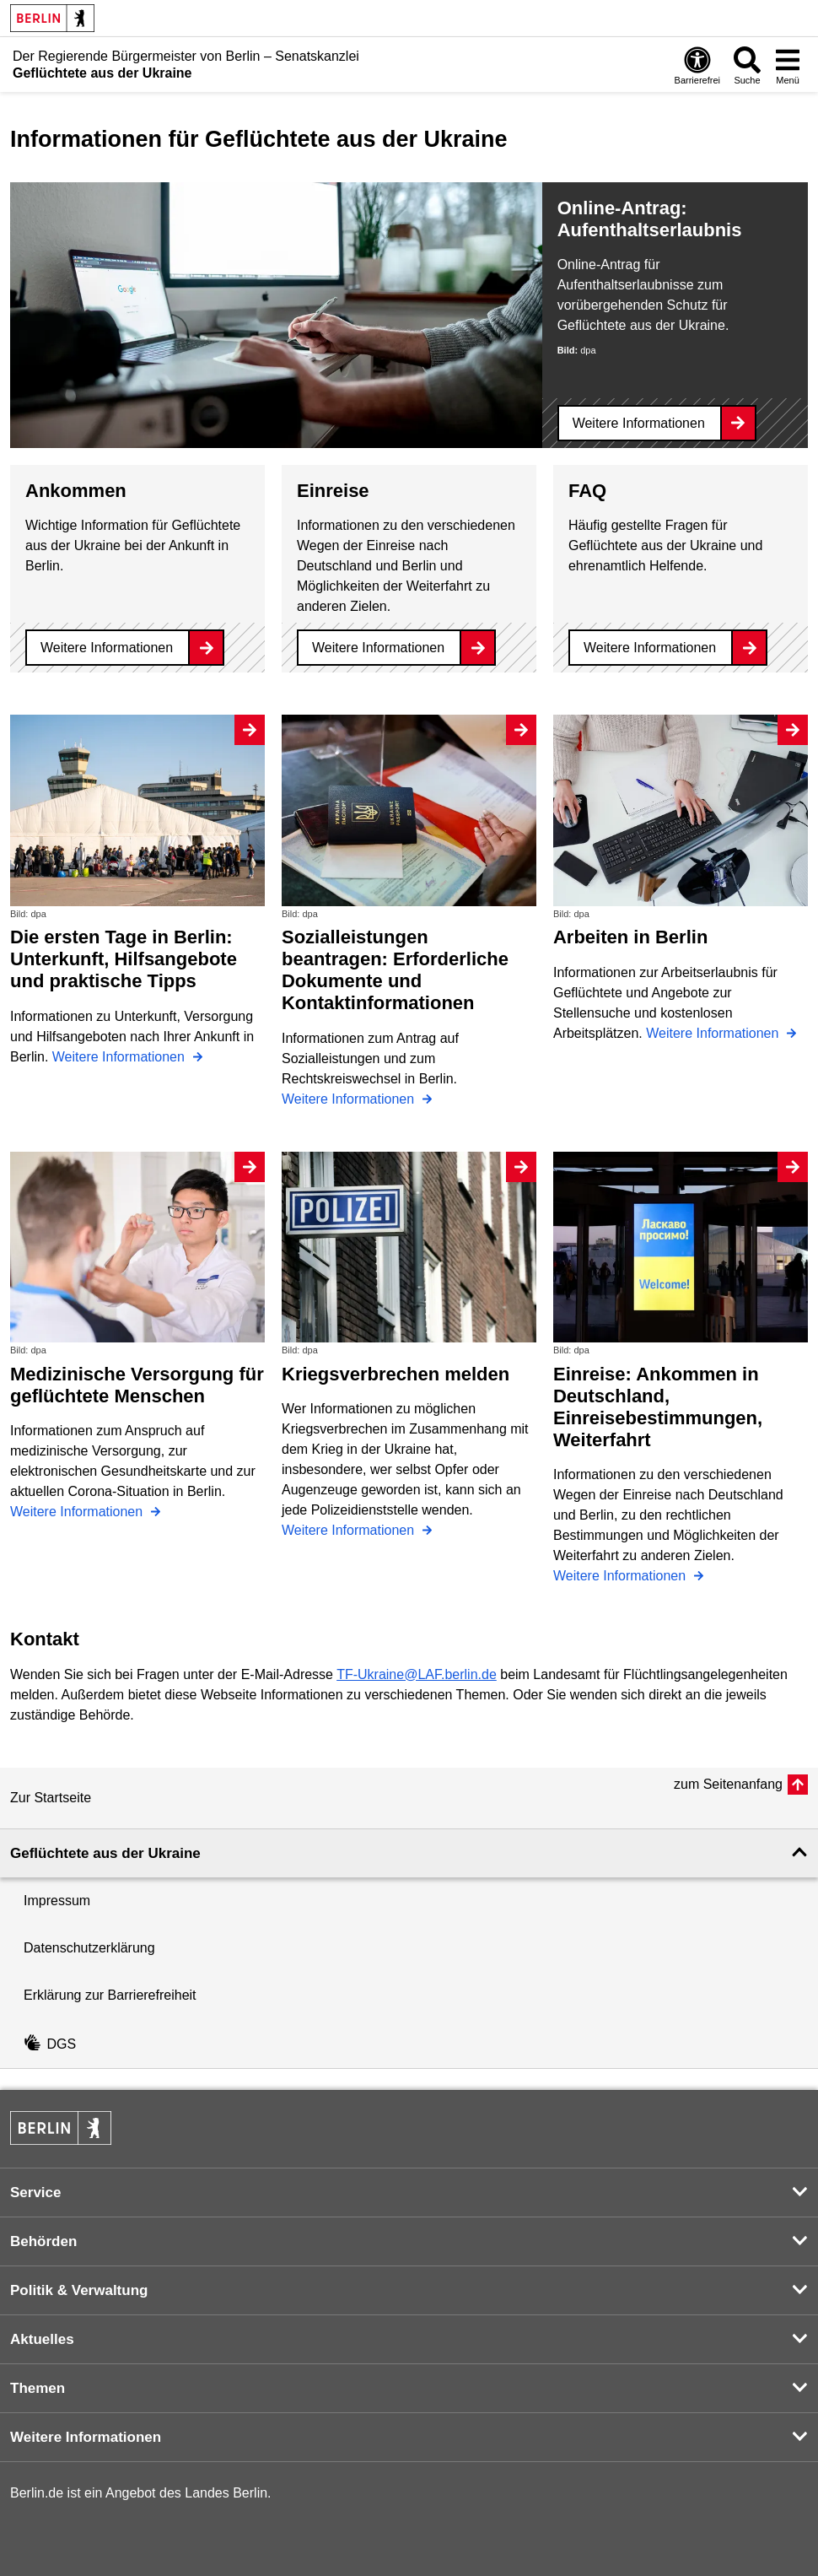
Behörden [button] (43, 2241)
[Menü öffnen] (787, 65)
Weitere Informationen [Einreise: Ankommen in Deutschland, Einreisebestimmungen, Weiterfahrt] (621, 1576)
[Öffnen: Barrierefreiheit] (697, 65)
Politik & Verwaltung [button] (79, 2290)
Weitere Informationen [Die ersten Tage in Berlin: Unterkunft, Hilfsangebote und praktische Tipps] (120, 1057)
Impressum (57, 1900)
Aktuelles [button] (42, 2339)
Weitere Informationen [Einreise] (378, 647)
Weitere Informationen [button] (85, 2437)
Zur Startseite (50, 1797)
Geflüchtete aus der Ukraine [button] (105, 1853)
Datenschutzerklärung (89, 1948)
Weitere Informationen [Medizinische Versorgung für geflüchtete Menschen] (78, 1511)
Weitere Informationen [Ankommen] (106, 647)
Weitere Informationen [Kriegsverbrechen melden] (350, 1530)
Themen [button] (37, 2388)
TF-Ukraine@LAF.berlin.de (416, 1674)
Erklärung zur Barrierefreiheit (110, 1995)
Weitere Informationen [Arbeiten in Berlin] (714, 1033)
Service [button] (36, 2192)
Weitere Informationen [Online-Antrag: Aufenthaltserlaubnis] (639, 423)
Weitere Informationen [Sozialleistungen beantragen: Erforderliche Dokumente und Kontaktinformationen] (350, 1099)
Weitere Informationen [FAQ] (650, 647)
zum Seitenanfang (728, 1784)
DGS (50, 2044)
